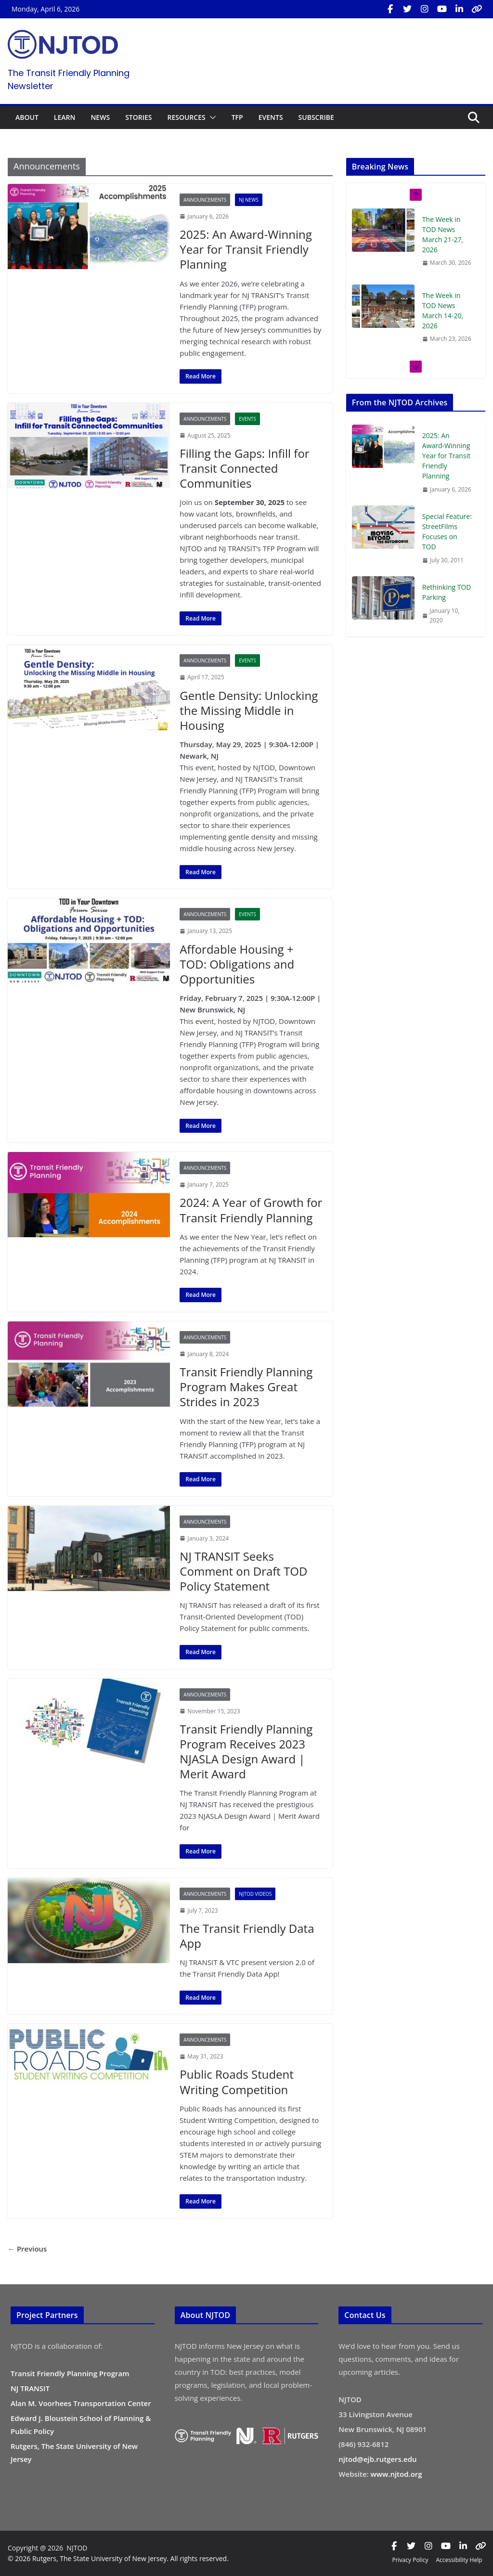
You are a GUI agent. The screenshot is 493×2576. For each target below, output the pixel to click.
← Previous (27, 2248)
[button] (211, 117)
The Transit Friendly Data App (247, 1935)
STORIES (138, 117)
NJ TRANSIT (30, 2388)
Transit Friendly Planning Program (70, 2373)
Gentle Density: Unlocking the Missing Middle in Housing (249, 710)
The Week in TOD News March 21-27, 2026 (442, 234)
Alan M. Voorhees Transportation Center (81, 2403)
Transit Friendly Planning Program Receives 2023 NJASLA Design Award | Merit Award (246, 1751)
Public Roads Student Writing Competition (237, 2081)
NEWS (100, 117)
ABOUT (27, 117)
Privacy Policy (410, 2560)
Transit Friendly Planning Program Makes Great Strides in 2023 (246, 1387)
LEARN (65, 117)
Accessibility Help (459, 2560)
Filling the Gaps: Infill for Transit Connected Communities (244, 468)
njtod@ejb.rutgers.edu (377, 2459)
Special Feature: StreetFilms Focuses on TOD (447, 531)
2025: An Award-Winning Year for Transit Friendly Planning (245, 249)
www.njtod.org (396, 2474)
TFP (237, 117)
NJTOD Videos (255, 1893)
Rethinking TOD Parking (446, 592)
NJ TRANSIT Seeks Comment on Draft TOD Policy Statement (243, 1571)
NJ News (249, 199)
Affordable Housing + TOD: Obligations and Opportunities (237, 964)
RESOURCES (186, 117)
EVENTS (271, 117)
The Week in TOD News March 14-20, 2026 (442, 310)
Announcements (204, 199)
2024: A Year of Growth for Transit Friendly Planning (251, 1209)
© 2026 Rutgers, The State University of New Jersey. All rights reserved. (118, 2558)
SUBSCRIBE (316, 117)
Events (247, 418)
